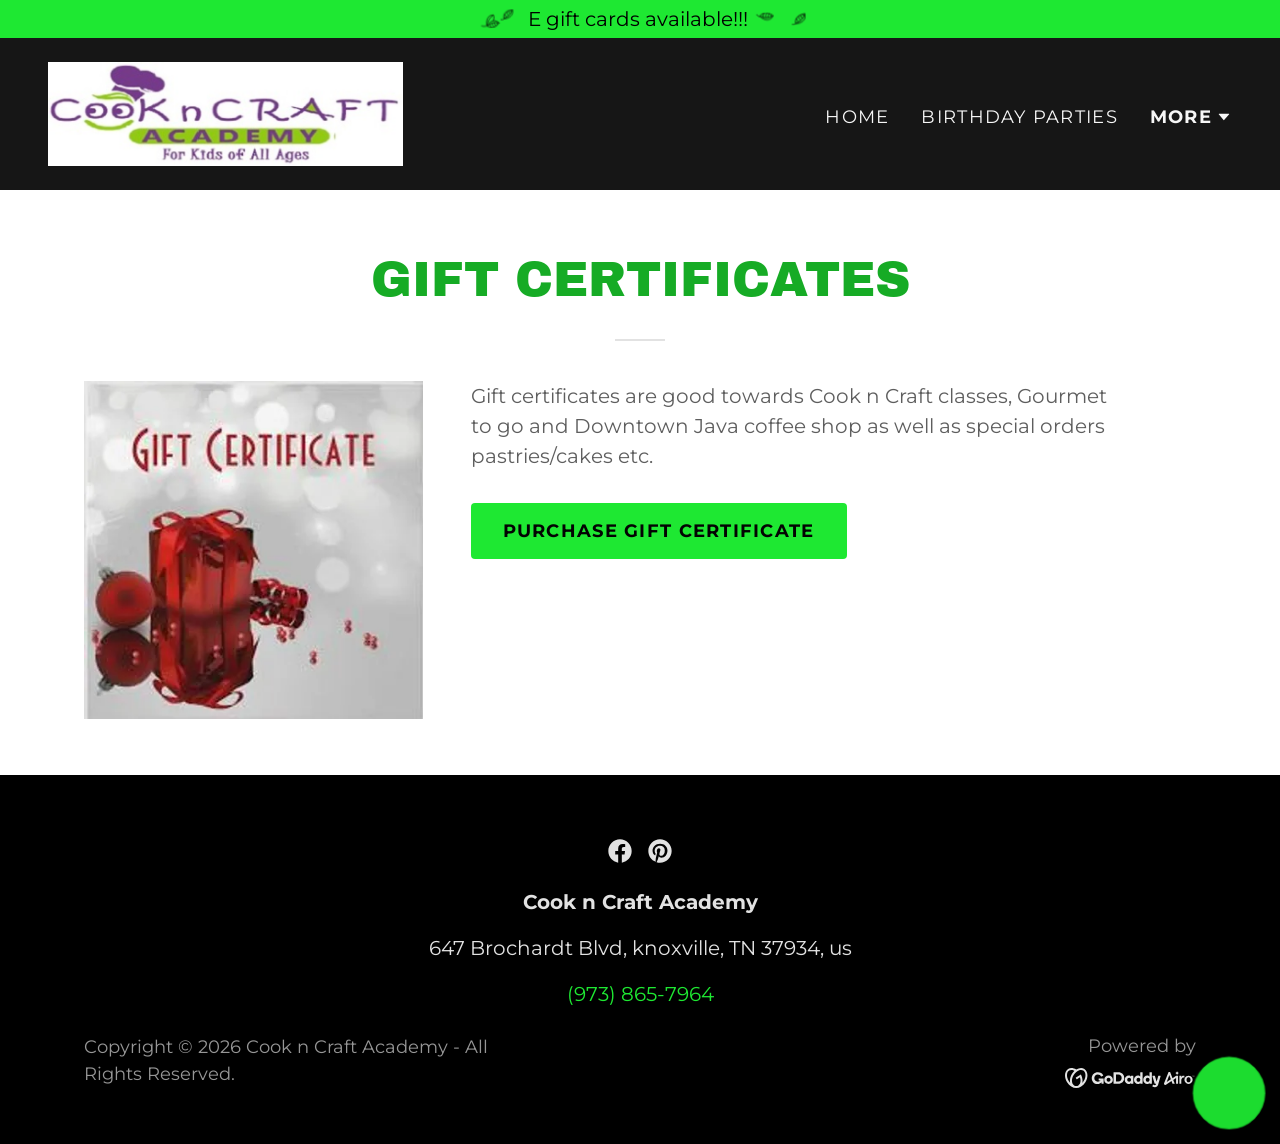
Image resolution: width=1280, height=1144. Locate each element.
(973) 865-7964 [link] (640, 994)
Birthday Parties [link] (1019, 117)
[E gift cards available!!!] (640, 19)
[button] (1191, 117)
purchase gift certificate (659, 531)
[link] (225, 112)
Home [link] (857, 117)
